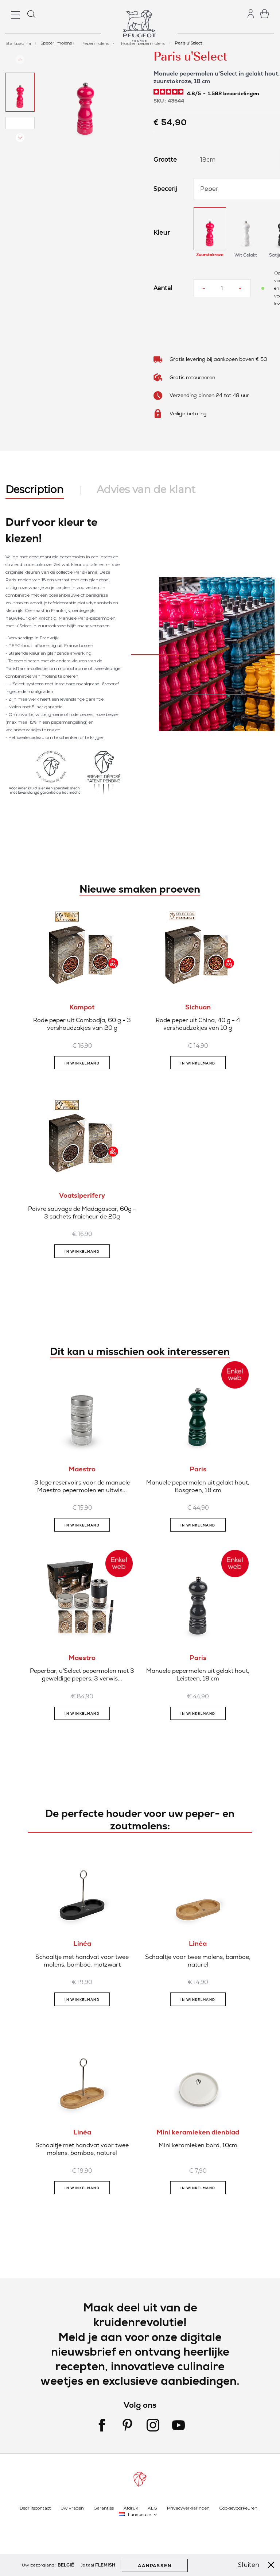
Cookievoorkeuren (238, 2507)
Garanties (103, 2507)
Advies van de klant (146, 489)
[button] (20, 92)
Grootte (165, 160)
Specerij (165, 189)
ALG (152, 2507)
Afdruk (131, 2507)
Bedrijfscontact (35, 2507)
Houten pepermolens (143, 43)
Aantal (162, 288)
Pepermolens (95, 43)
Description (34, 489)
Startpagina (18, 43)
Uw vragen (72, 2507)
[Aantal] (222, 288)
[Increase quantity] (240, 288)
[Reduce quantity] (204, 288)
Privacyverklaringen (188, 2507)
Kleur (161, 233)
